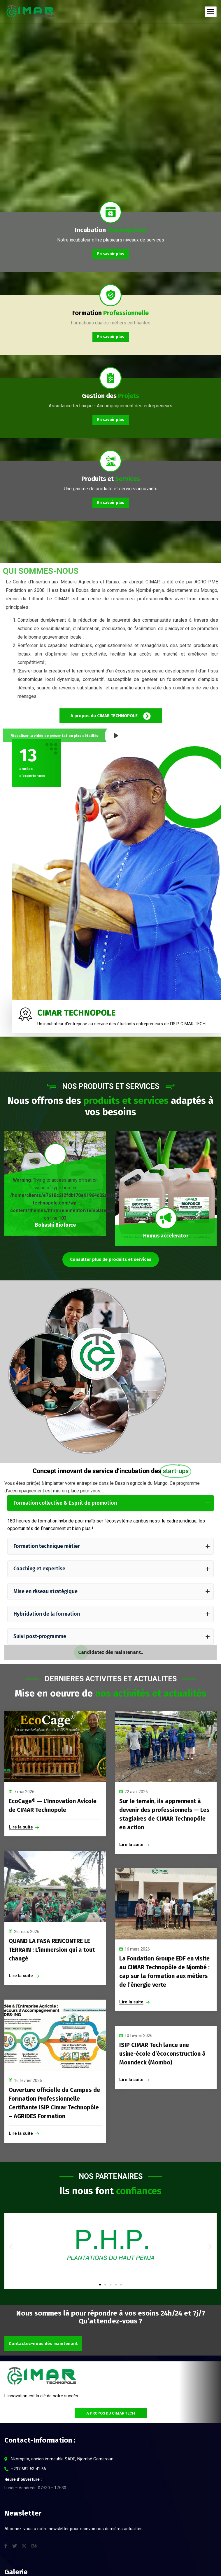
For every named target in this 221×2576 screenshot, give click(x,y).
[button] (11, 2246)
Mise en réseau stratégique (111, 1591)
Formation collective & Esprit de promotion (111, 1503)
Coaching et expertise (111, 1568)
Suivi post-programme (111, 1636)
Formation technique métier (111, 1546)
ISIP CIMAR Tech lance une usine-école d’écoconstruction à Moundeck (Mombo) (162, 2053)
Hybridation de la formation (111, 1614)
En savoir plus (110, 253)
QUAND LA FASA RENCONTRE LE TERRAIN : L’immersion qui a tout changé (52, 1949)
